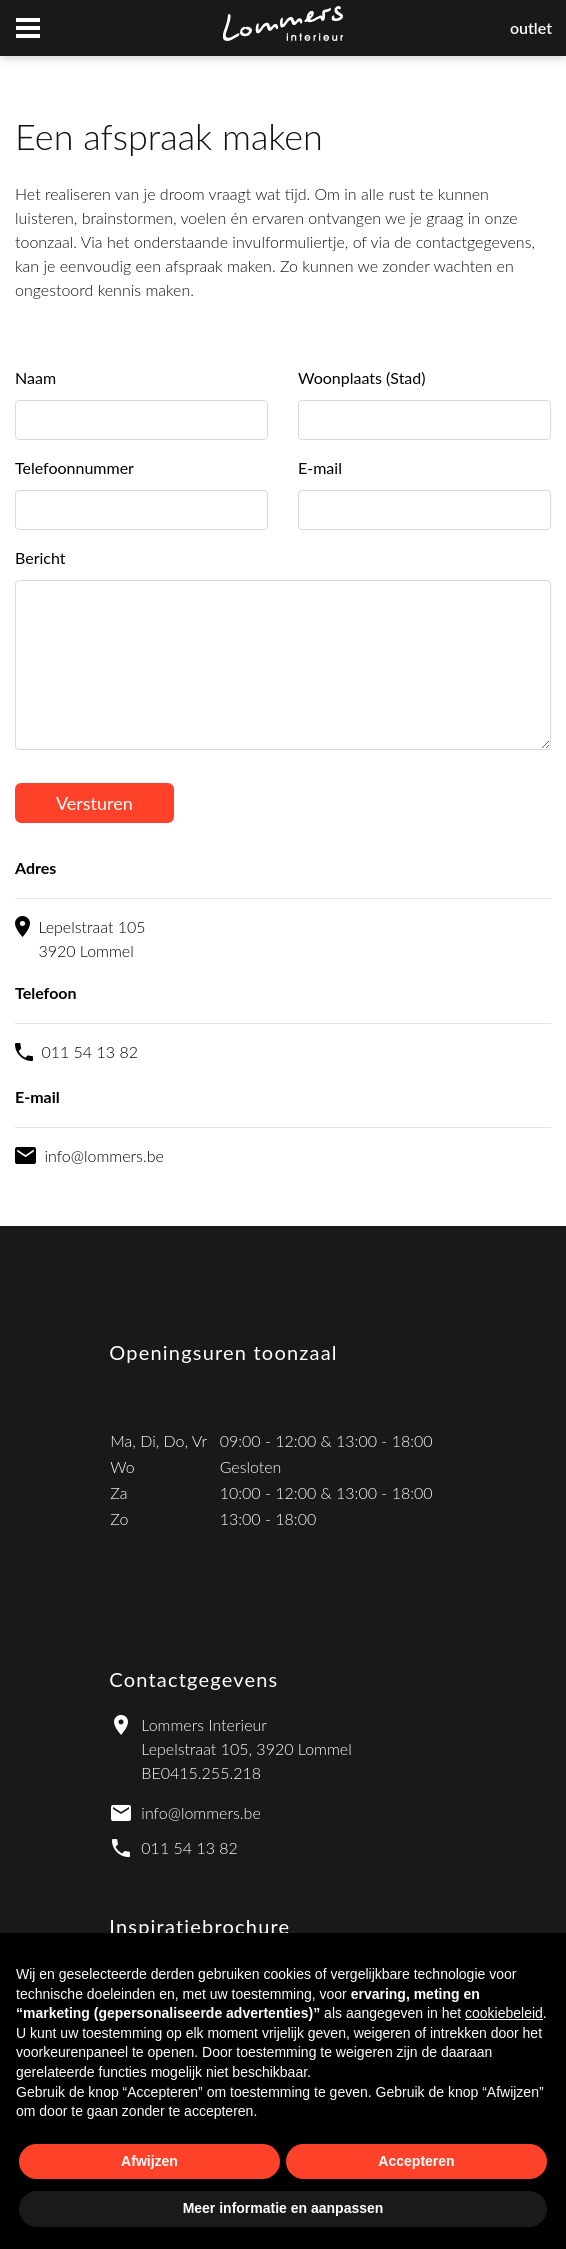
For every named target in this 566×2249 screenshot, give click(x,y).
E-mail (320, 467)
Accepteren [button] (416, 2161)
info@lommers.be (200, 1812)
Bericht (40, 557)
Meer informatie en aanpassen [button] (283, 2208)
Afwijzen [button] (149, 2161)
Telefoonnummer (74, 467)
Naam (35, 377)
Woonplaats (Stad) (362, 377)
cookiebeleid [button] (504, 2013)
